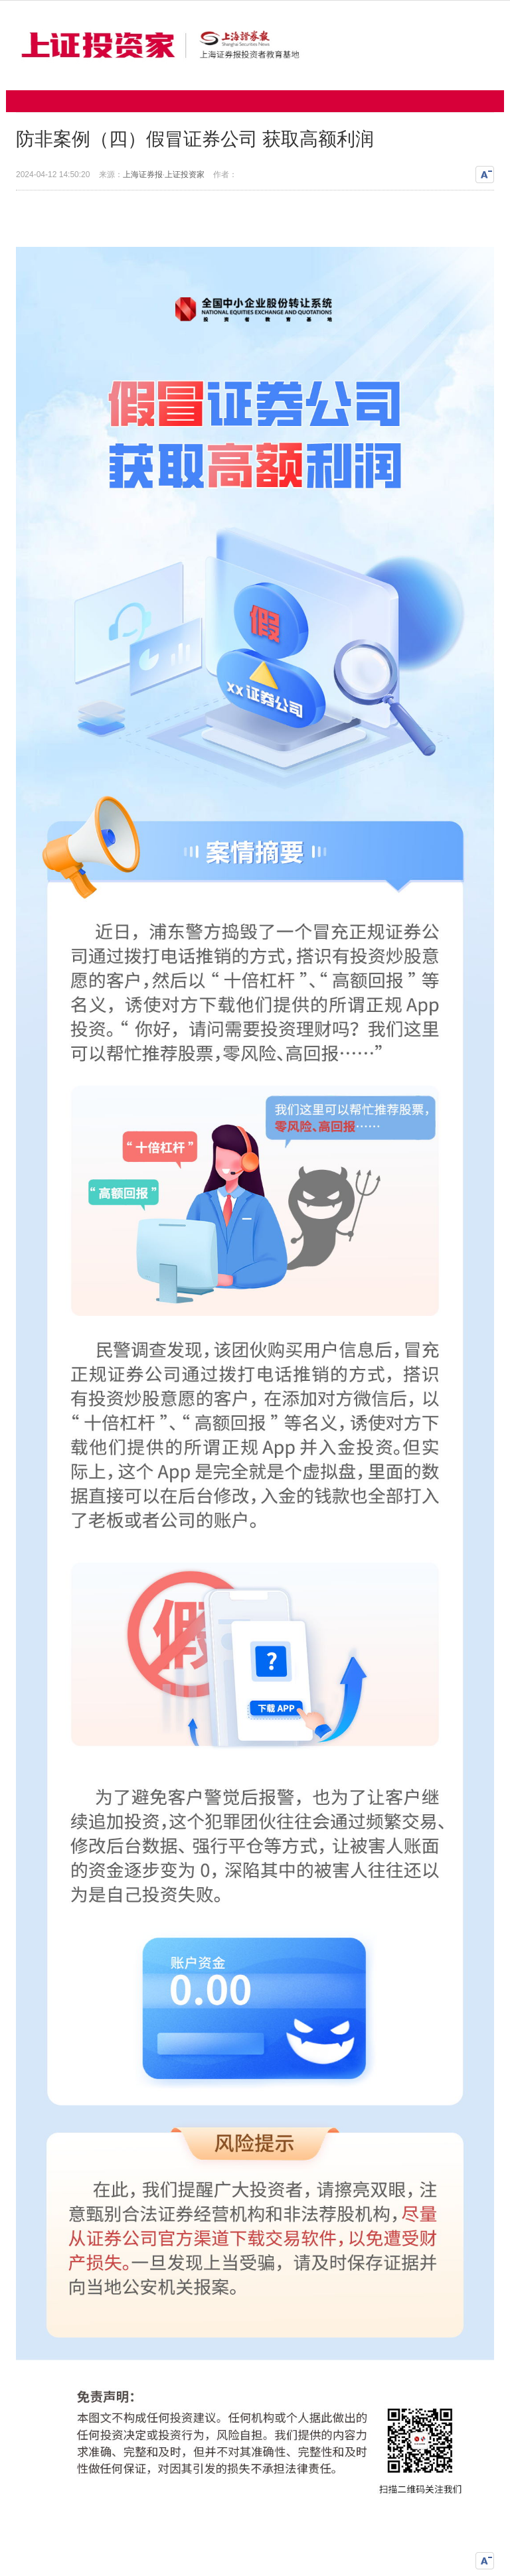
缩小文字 (484, 174)
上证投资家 (185, 174)
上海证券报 (143, 174)
